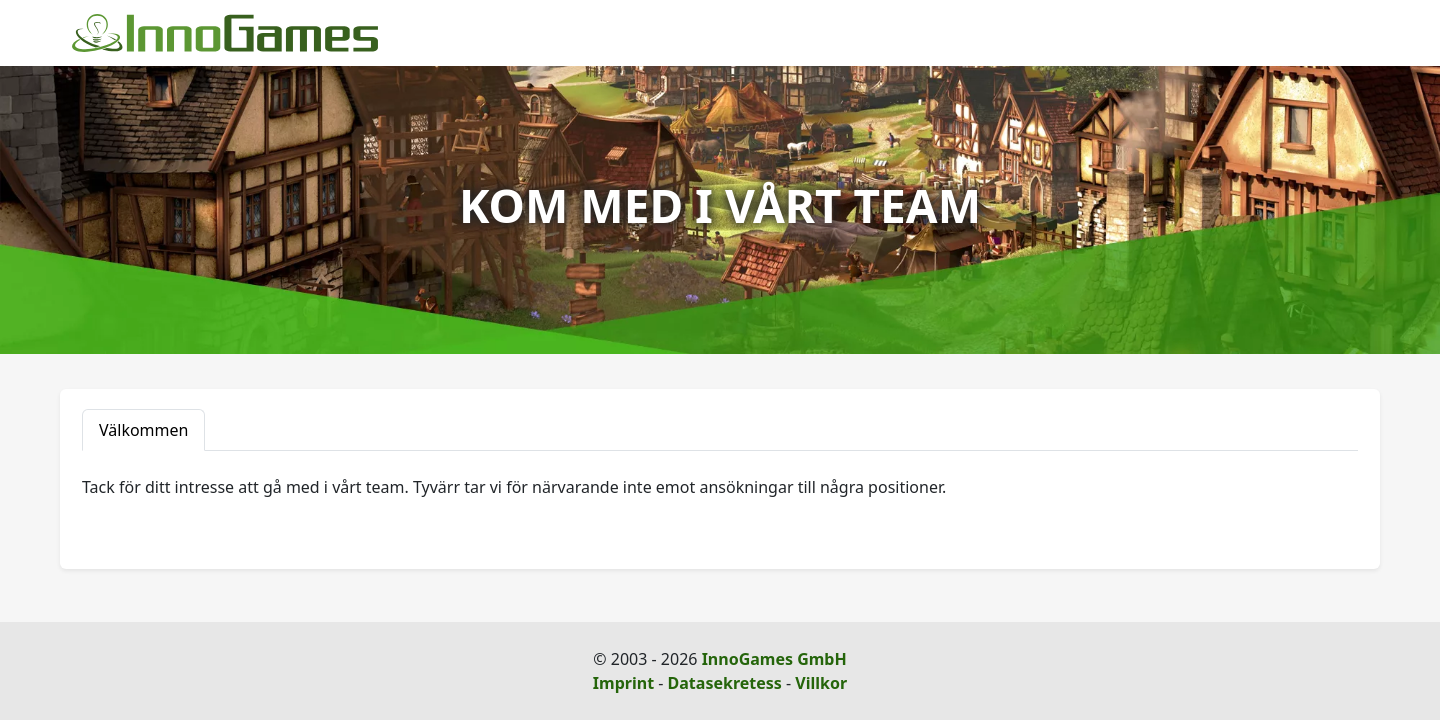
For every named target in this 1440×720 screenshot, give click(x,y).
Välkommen (143, 430)
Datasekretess (725, 683)
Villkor (821, 683)
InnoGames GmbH (774, 659)
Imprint (623, 683)
